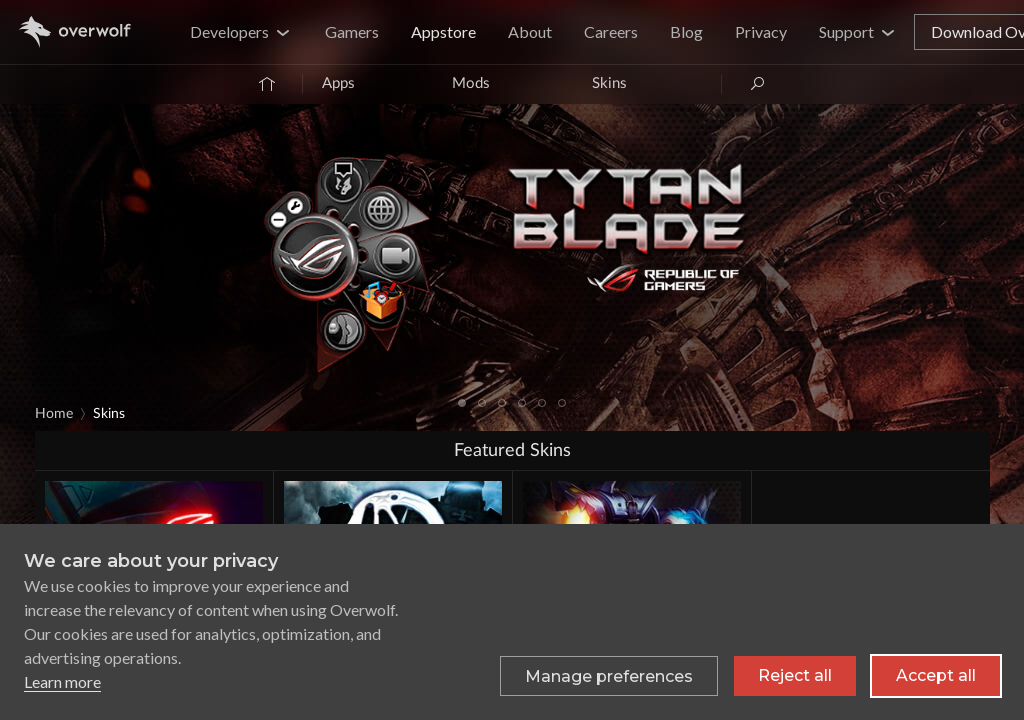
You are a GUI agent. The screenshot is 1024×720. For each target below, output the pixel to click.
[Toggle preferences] (609, 676)
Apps (338, 83)
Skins (609, 83)
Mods (471, 83)
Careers (611, 31)
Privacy (761, 31)
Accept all (936, 675)
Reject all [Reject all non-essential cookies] (795, 675)
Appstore (443, 31)
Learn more (62, 681)
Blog (686, 31)
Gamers (352, 31)
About (530, 31)
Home (54, 414)
